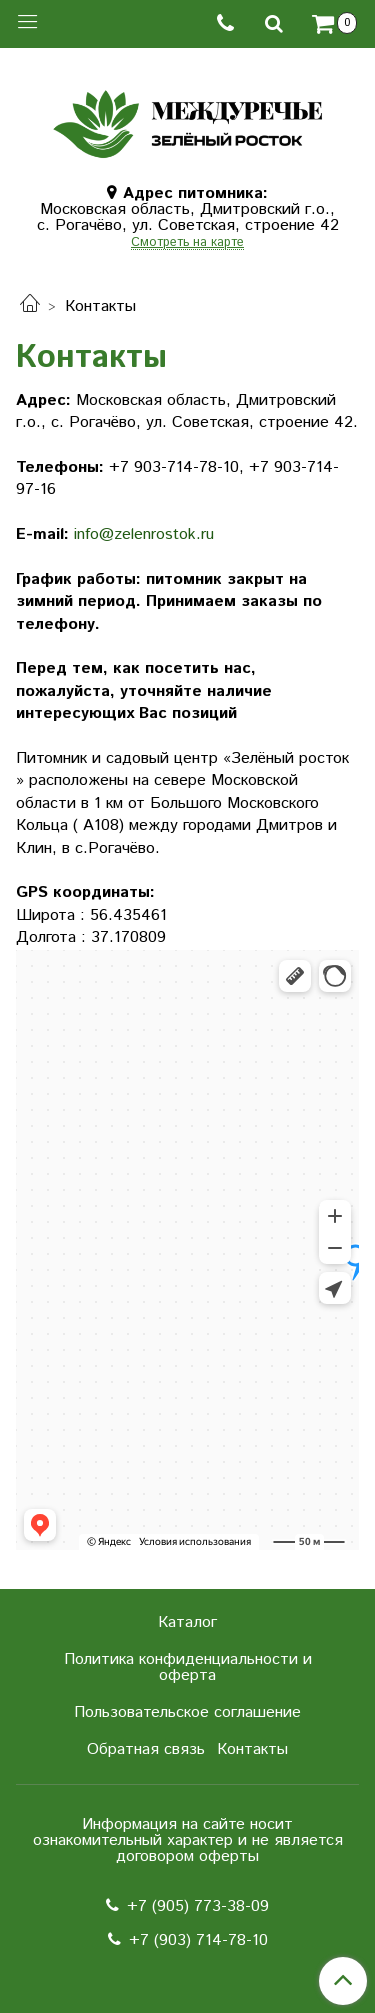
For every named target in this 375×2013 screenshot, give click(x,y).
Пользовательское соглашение (187, 1712)
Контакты (252, 1749)
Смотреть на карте (187, 243)
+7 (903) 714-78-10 (198, 1940)
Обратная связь (146, 1749)
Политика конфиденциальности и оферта (188, 1667)
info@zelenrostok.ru (144, 534)
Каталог (187, 1622)
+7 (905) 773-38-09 (198, 1906)
